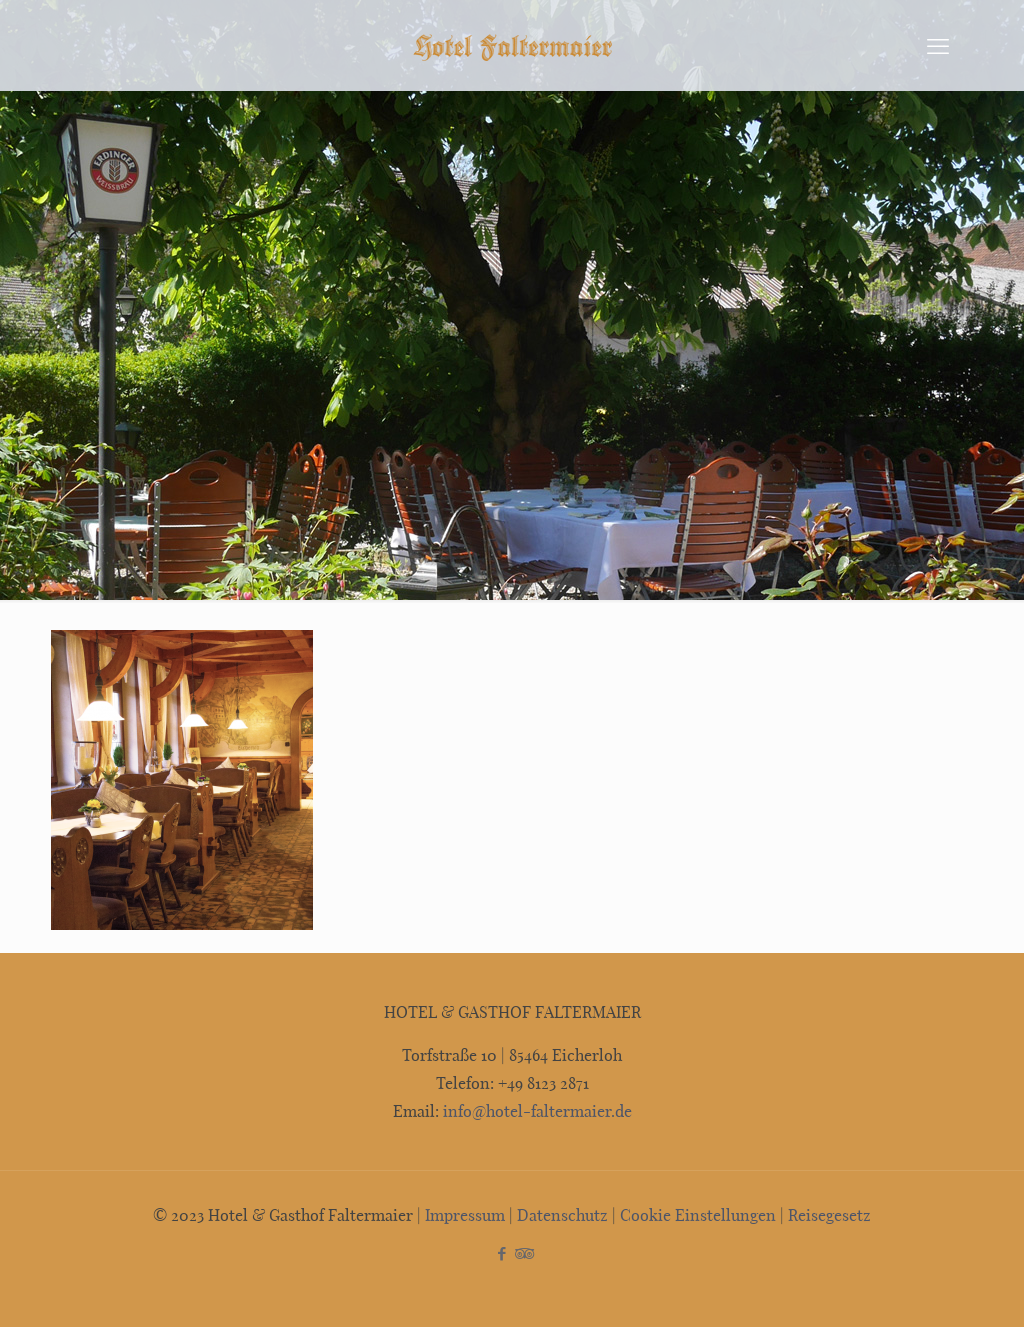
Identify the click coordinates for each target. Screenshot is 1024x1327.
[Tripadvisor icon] (522, 1253)
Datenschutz (562, 1214)
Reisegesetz (829, 1214)
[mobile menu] (938, 45)
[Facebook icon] (501, 1253)
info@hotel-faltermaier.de (535, 1110)
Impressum (465, 1214)
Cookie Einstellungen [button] (698, 1214)
